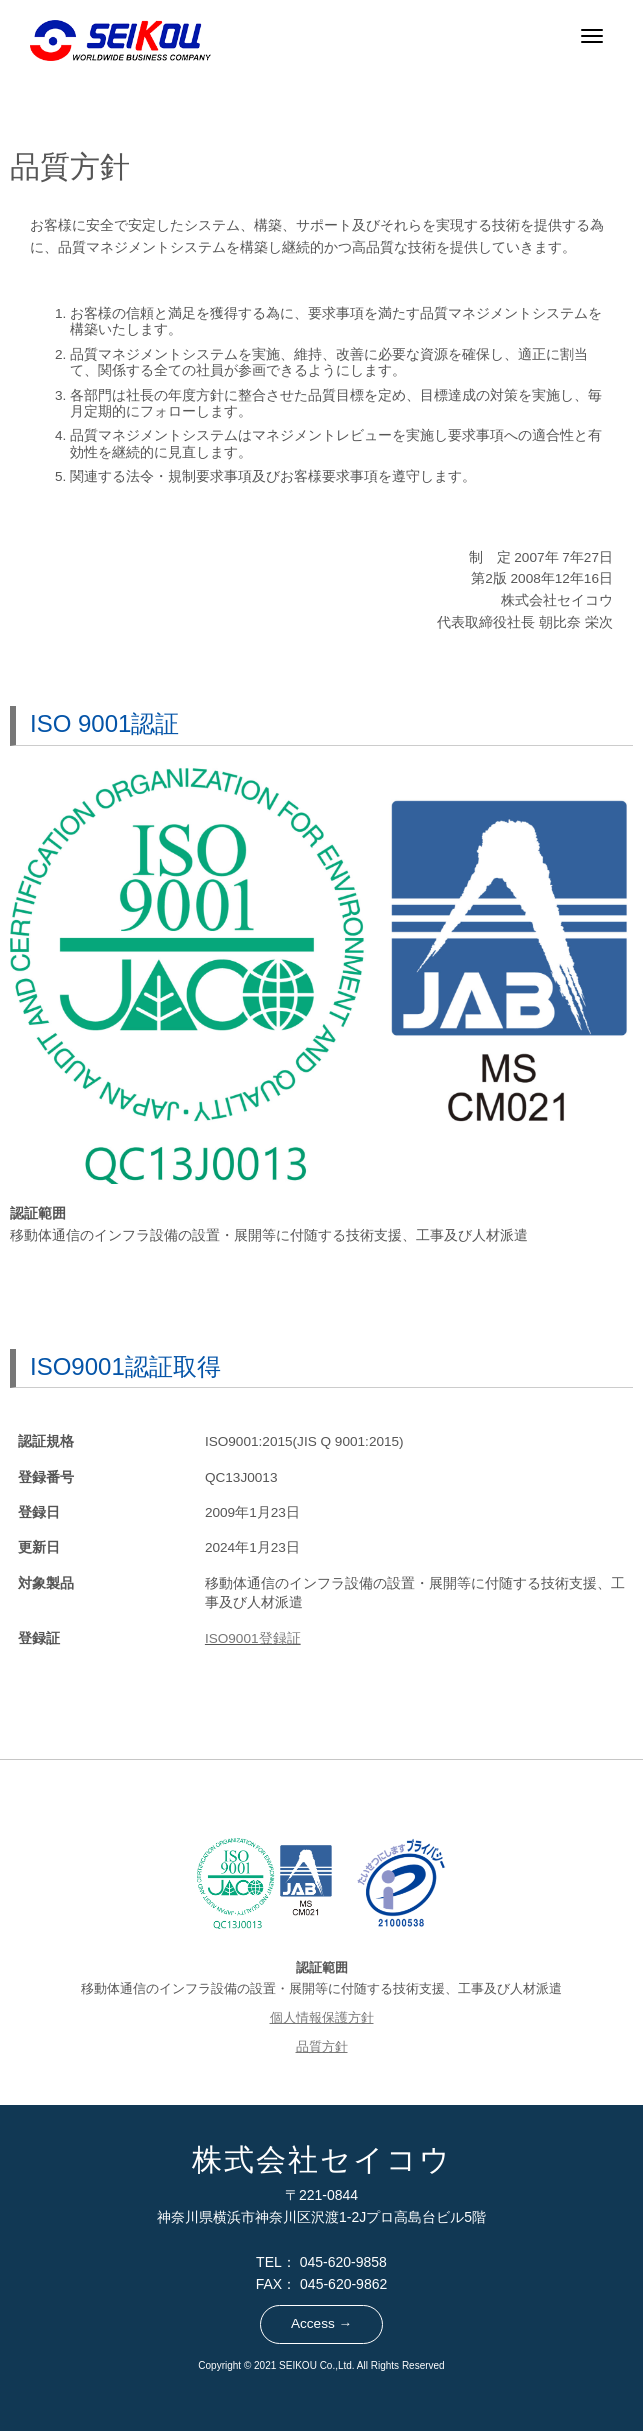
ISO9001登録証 (253, 1638)
